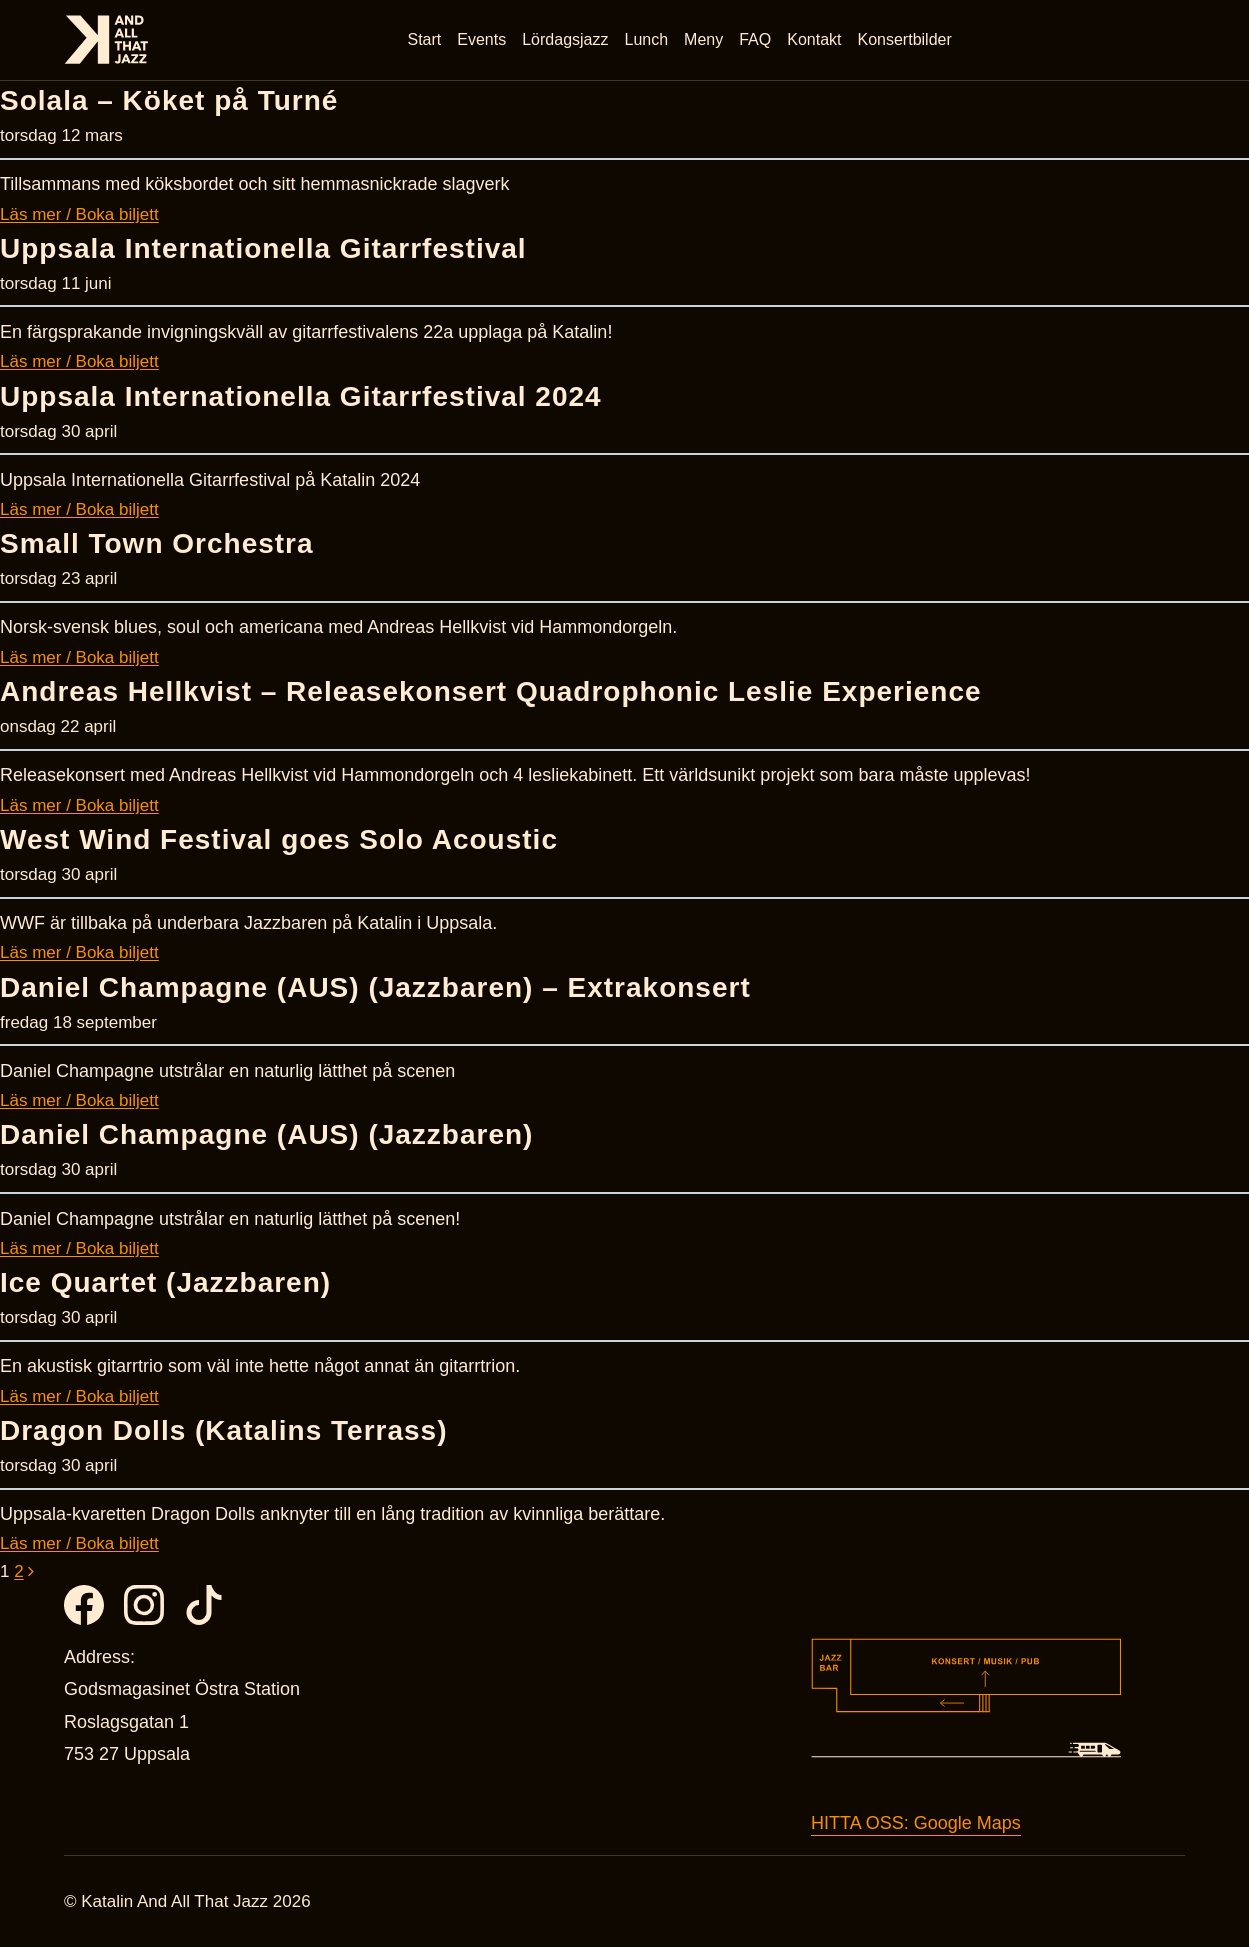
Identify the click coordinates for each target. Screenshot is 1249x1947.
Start (425, 39)
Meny (703, 39)
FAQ (755, 39)
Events (481, 39)
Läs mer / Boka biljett (79, 214)
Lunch (647, 39)
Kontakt (814, 39)
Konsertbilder (905, 39)
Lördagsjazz (565, 39)
